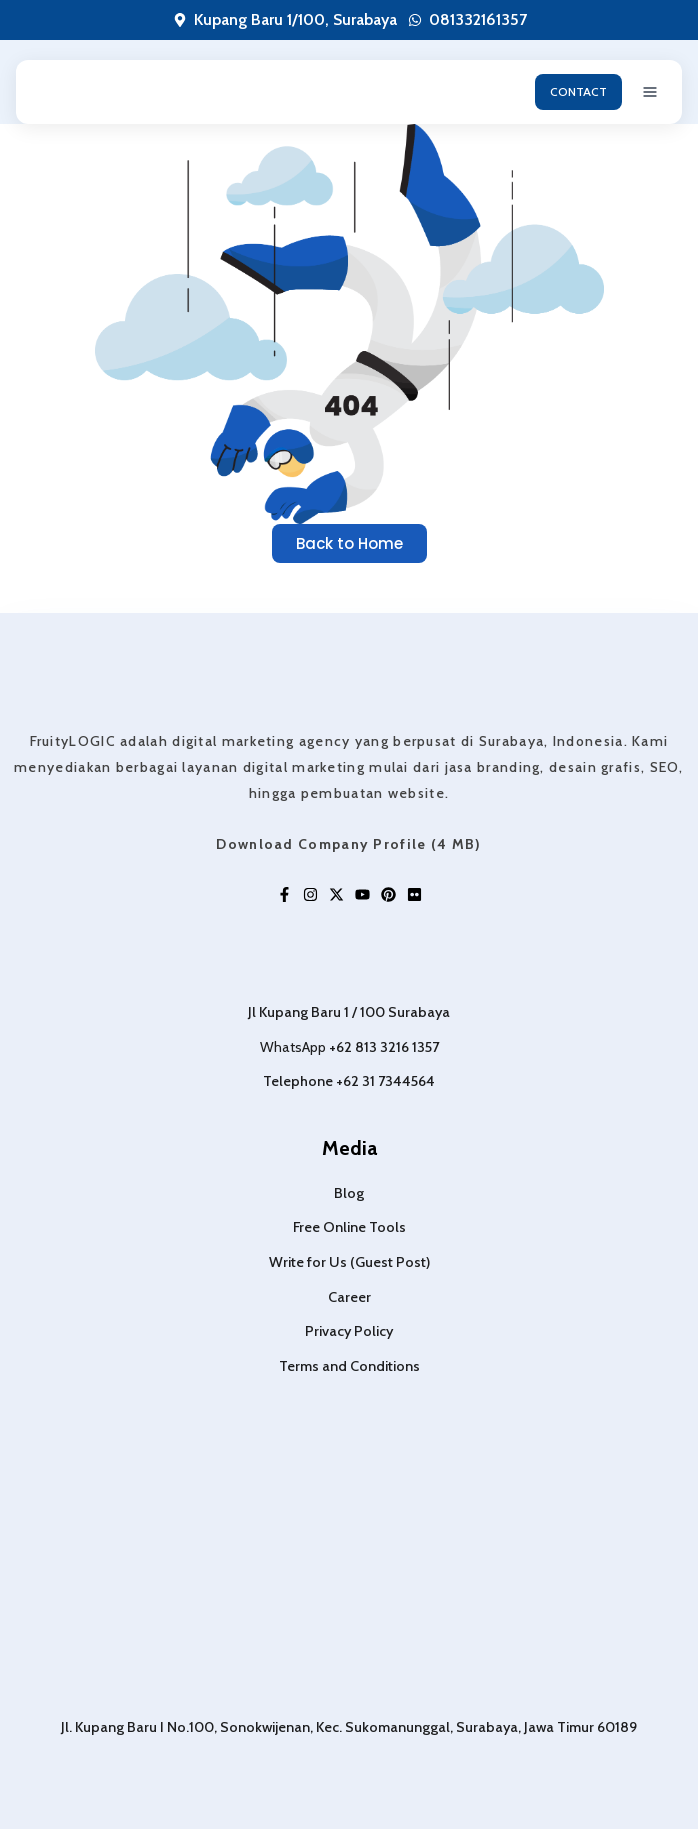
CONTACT (578, 91)
